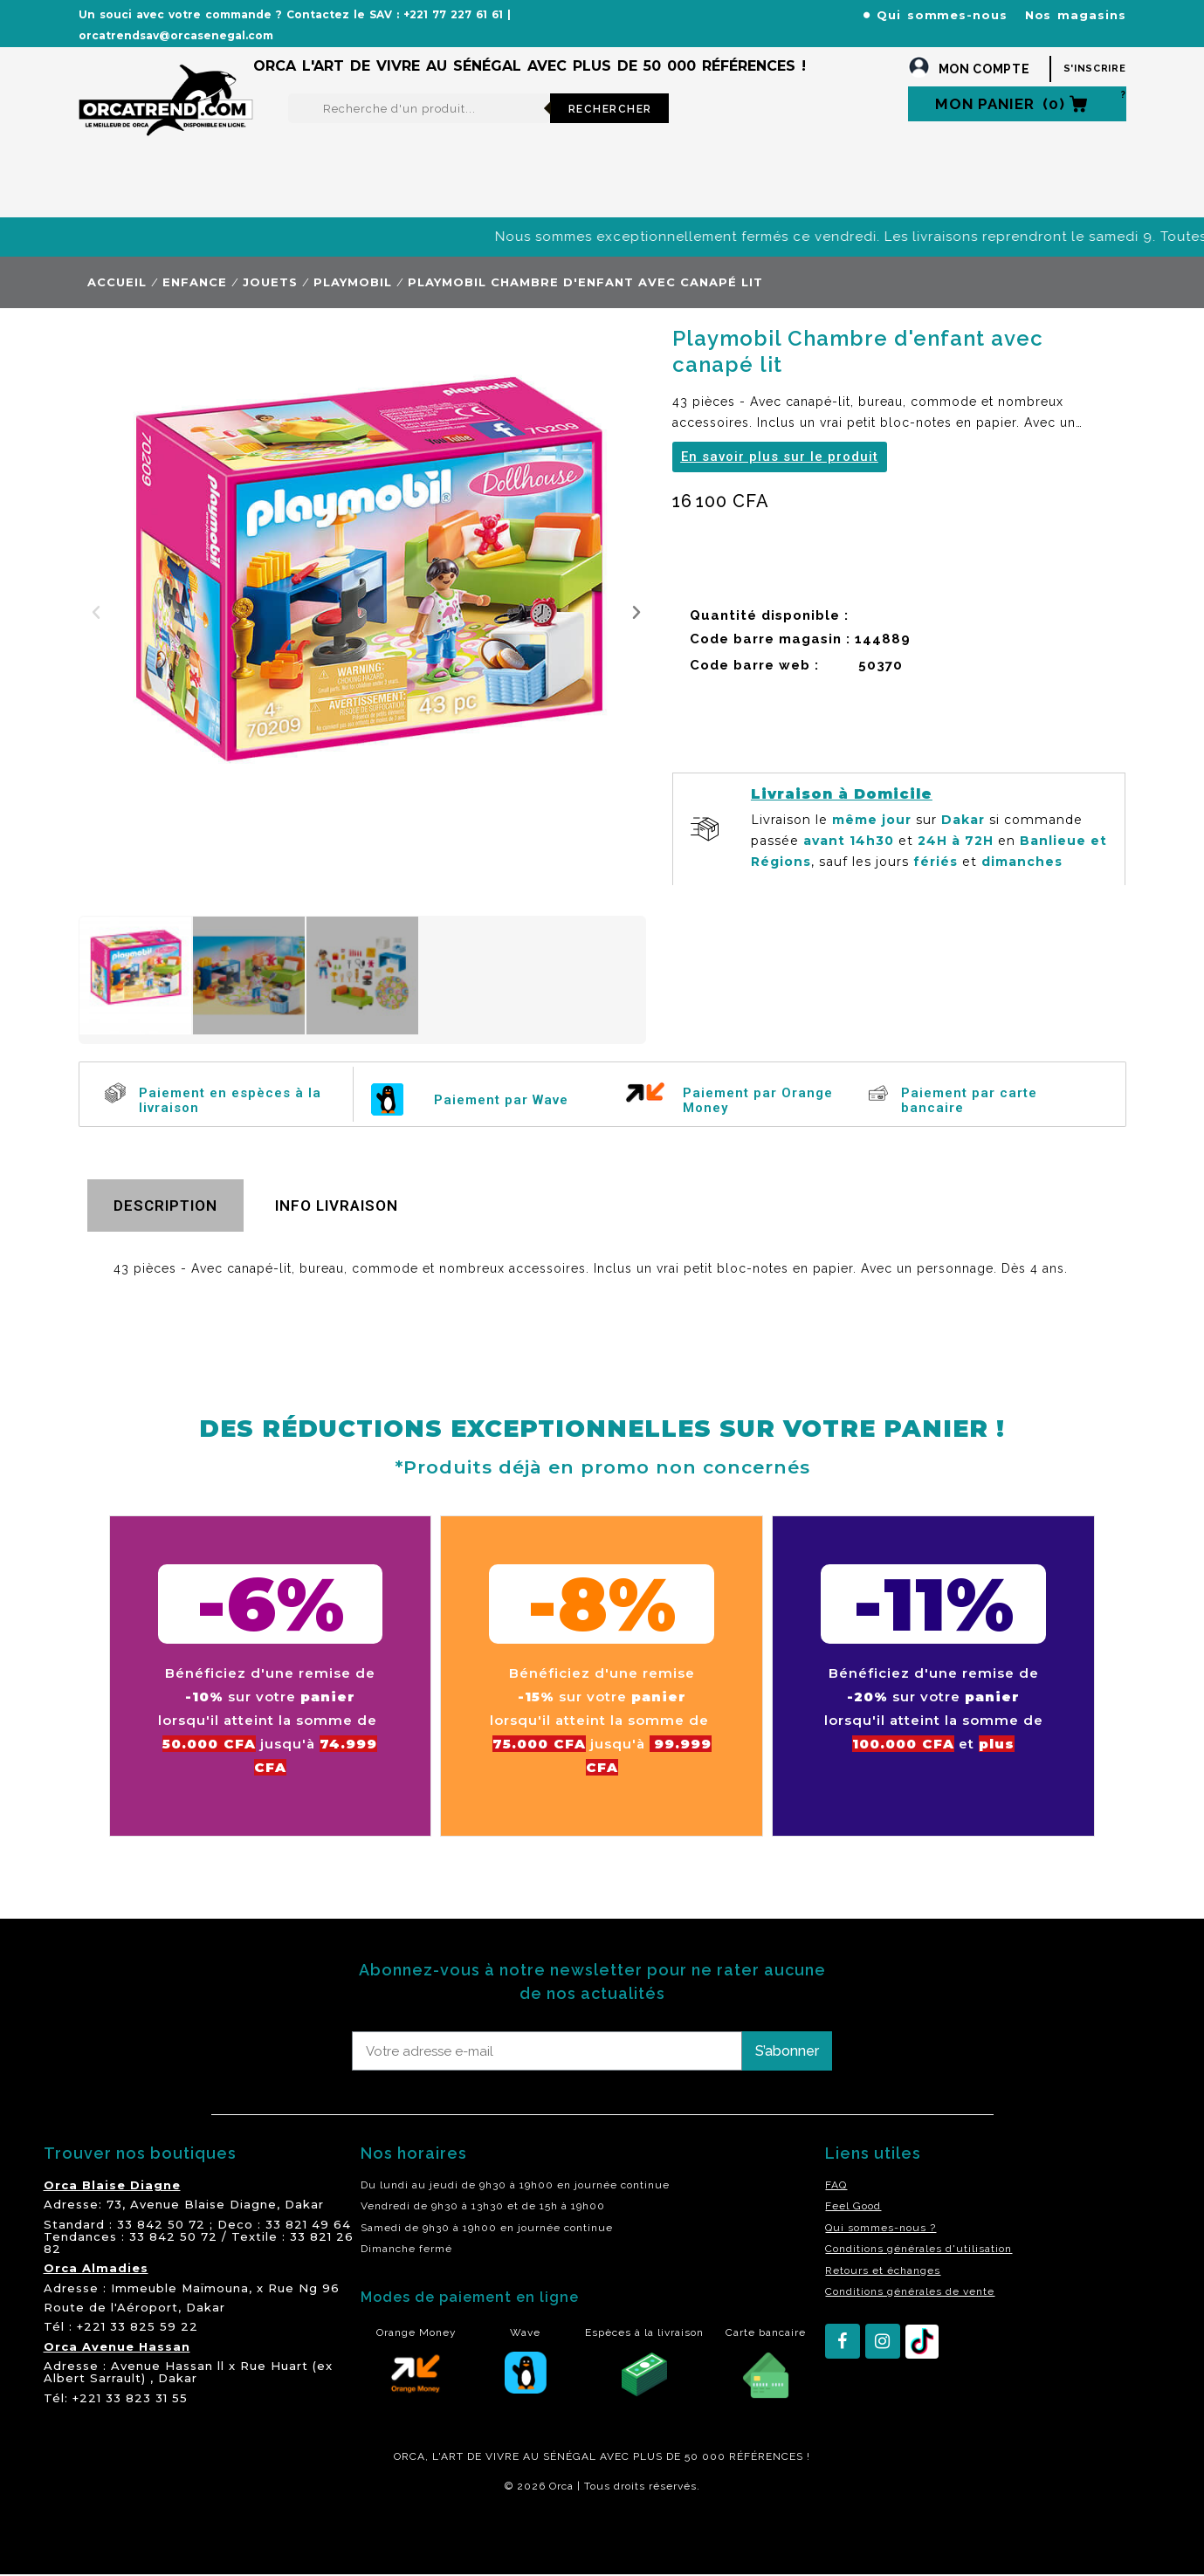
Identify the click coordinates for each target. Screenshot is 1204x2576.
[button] (96, 612)
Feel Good (853, 2206)
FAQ (836, 2185)
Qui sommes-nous (942, 15)
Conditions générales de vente (909, 2291)
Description (165, 1205)
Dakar (304, 2204)
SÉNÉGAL (569, 2456)
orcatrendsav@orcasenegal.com (176, 35)
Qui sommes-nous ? (880, 2228)
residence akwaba (165, 2533)
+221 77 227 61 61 (453, 14)
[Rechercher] (419, 108)
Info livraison (336, 1205)
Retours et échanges (882, 2270)
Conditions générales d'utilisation (918, 2249)
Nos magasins (1075, 15)
